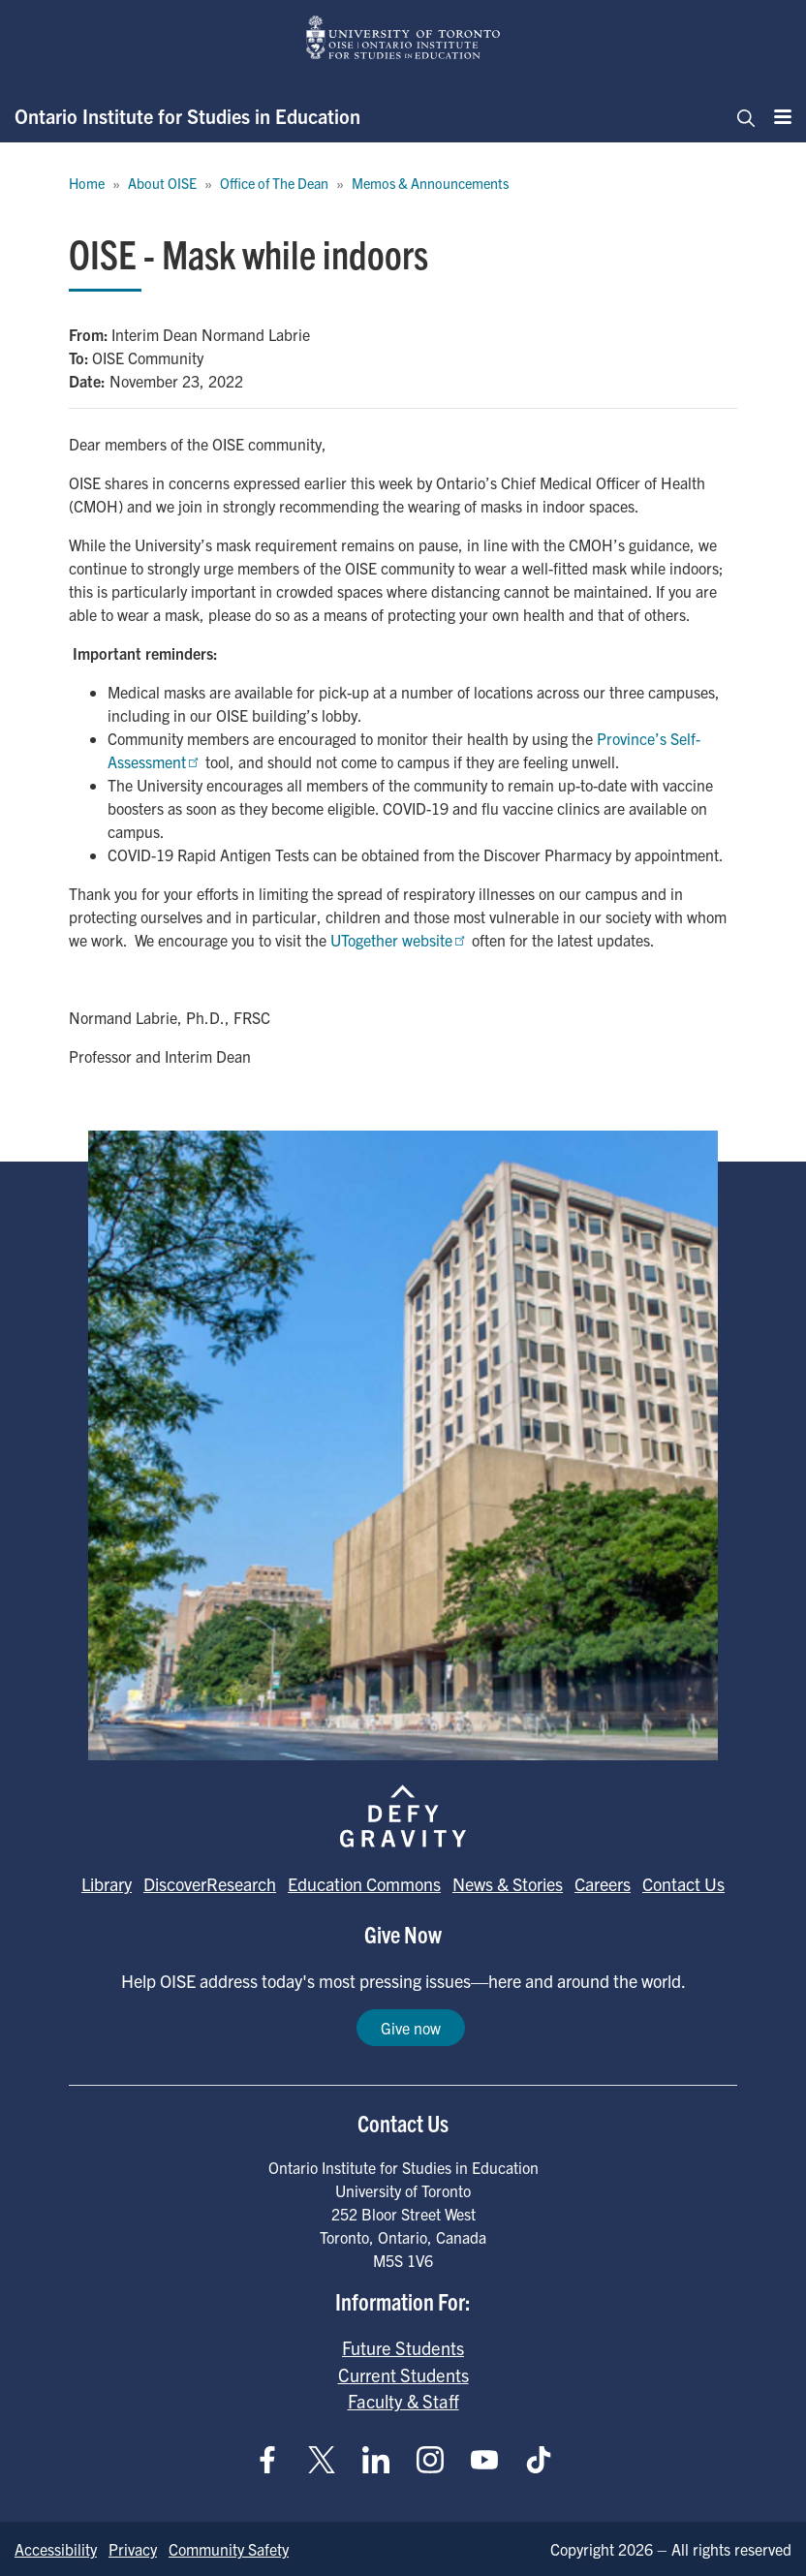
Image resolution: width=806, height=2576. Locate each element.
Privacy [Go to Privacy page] (132, 2549)
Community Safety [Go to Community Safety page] (229, 2549)
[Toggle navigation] (740, 116)
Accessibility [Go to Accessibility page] (56, 2549)
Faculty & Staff (403, 2400)
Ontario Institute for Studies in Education (187, 116)
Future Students (403, 2347)
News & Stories (507, 1884)
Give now (411, 2027)
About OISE (162, 183)
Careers (602, 1884)
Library (106, 1884)
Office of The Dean (274, 183)
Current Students (403, 2374)
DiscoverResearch (209, 1884)
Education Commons (364, 1884)
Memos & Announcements (430, 183)
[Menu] (776, 116)
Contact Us (683, 1884)
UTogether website (399, 939)
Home (87, 183)
